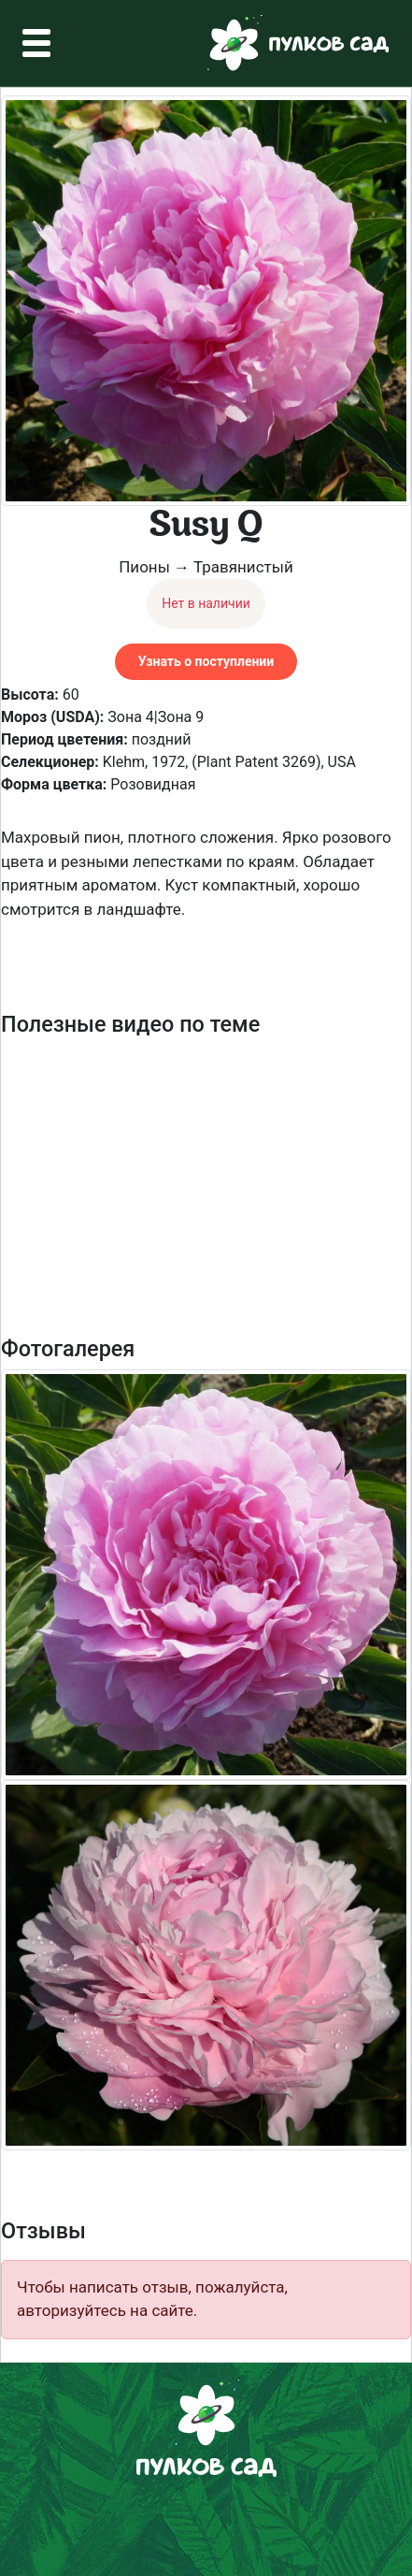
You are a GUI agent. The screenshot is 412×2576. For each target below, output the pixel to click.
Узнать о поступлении (206, 661)
